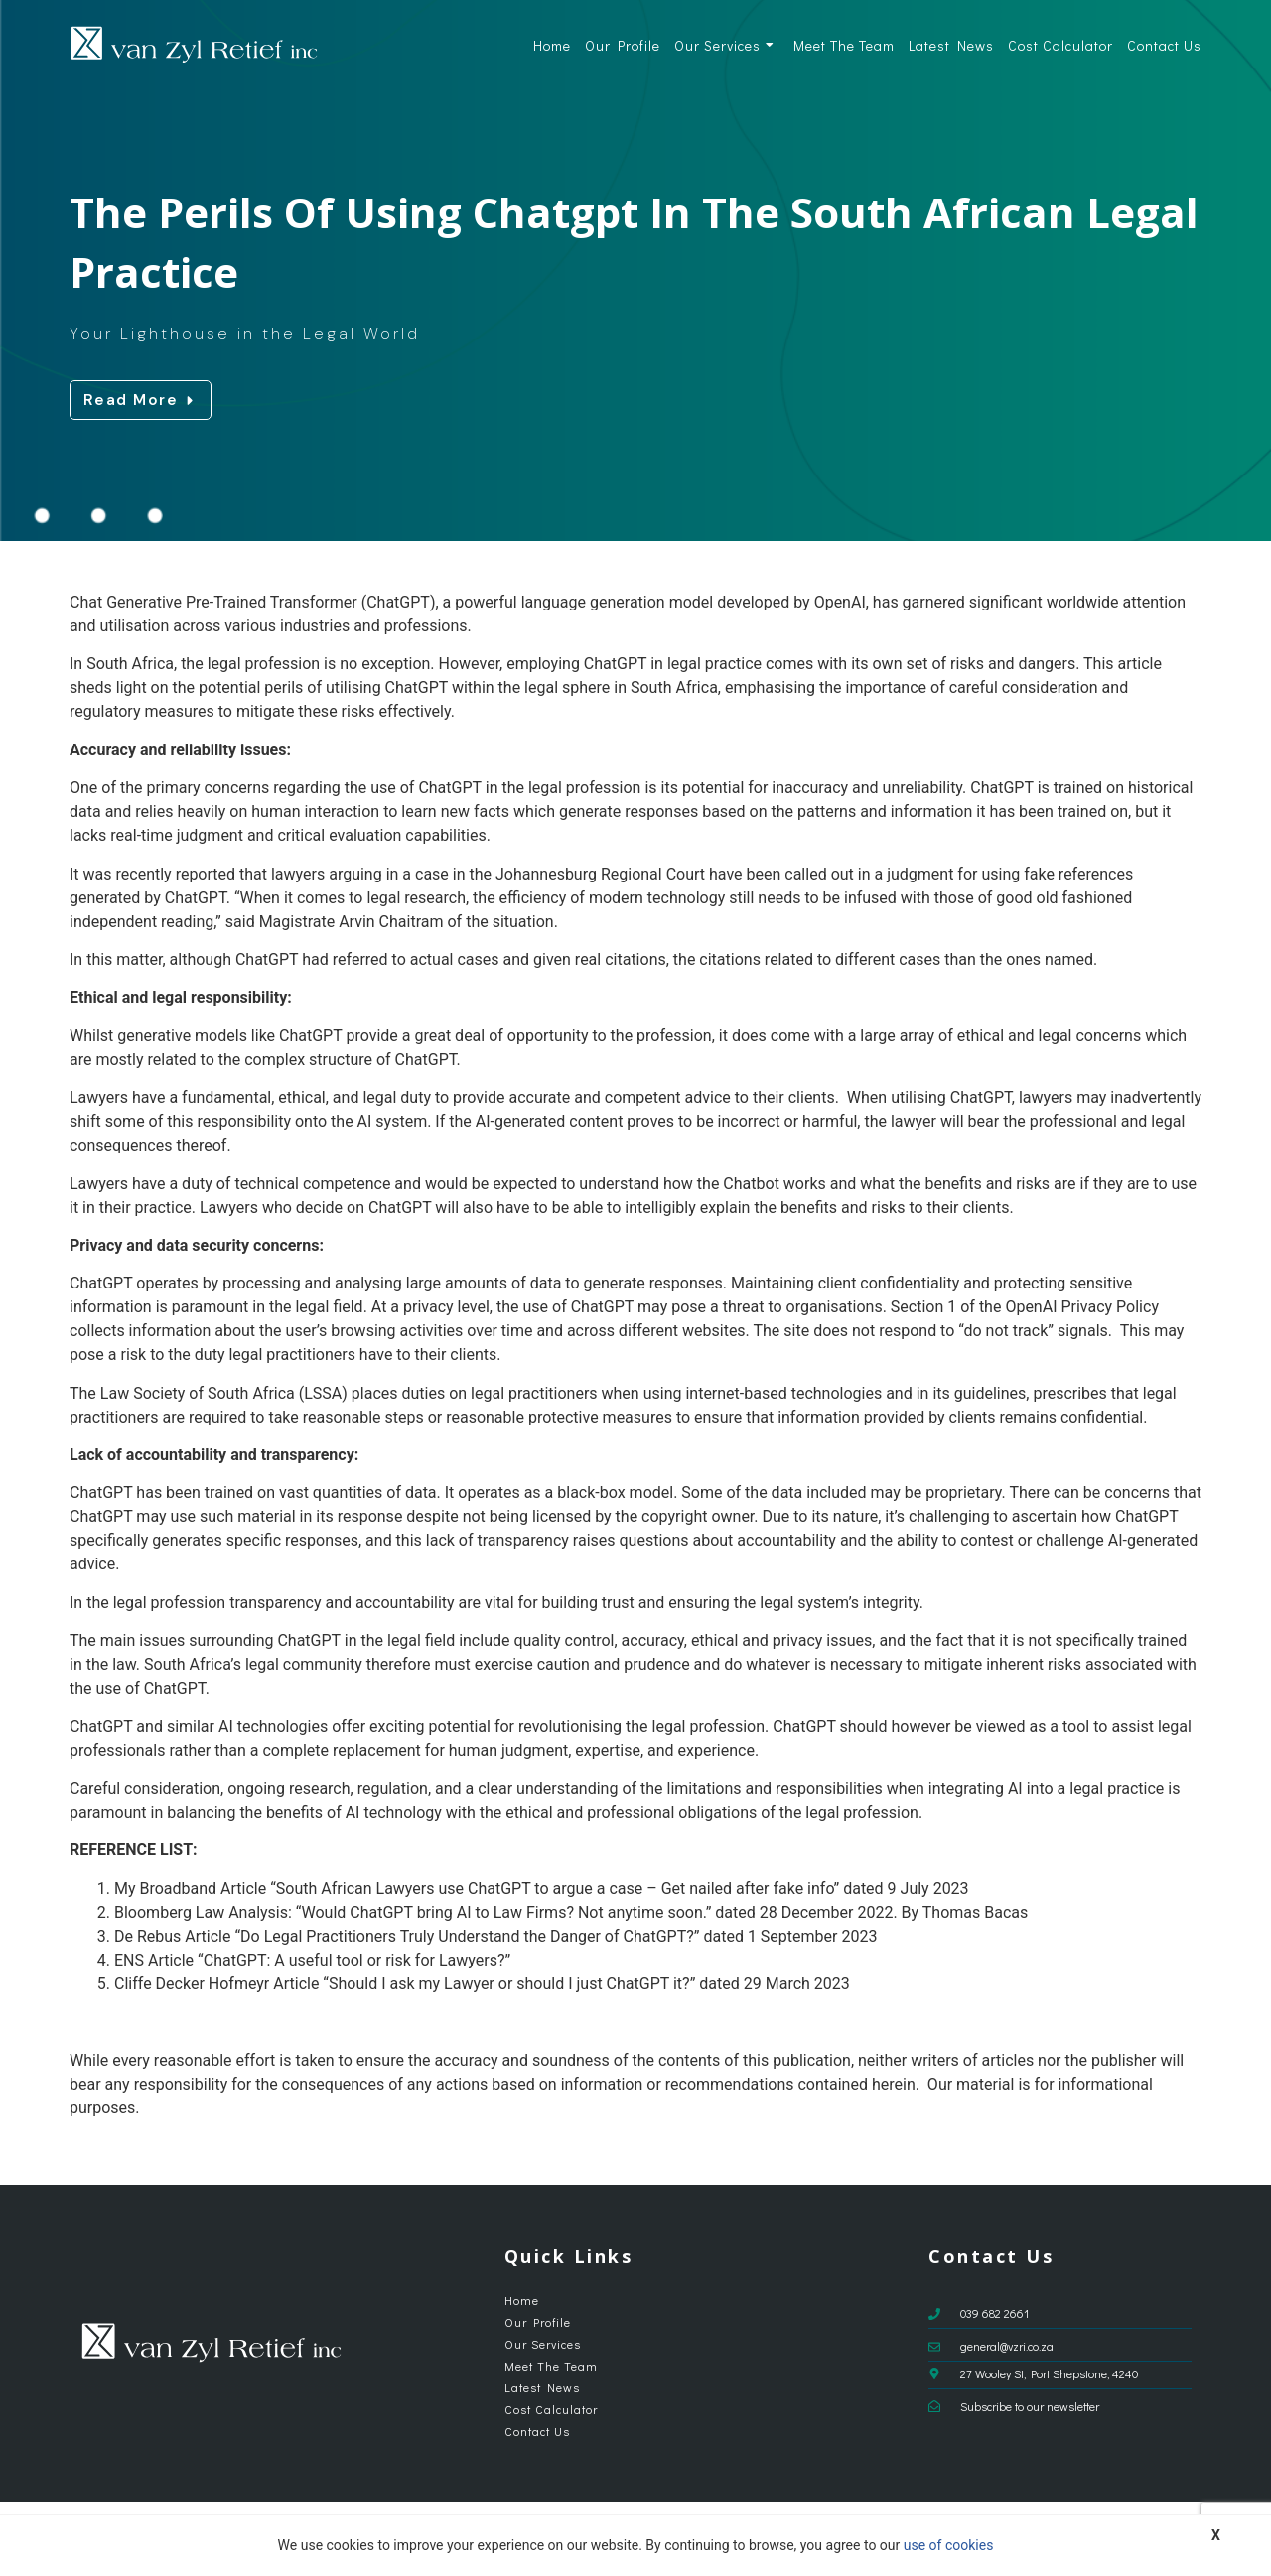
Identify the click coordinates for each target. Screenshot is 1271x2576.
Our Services (724, 45)
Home (552, 45)
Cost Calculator (1060, 45)
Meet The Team (844, 45)
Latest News (951, 45)
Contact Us (1164, 45)
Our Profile (622, 45)
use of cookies (949, 2545)
